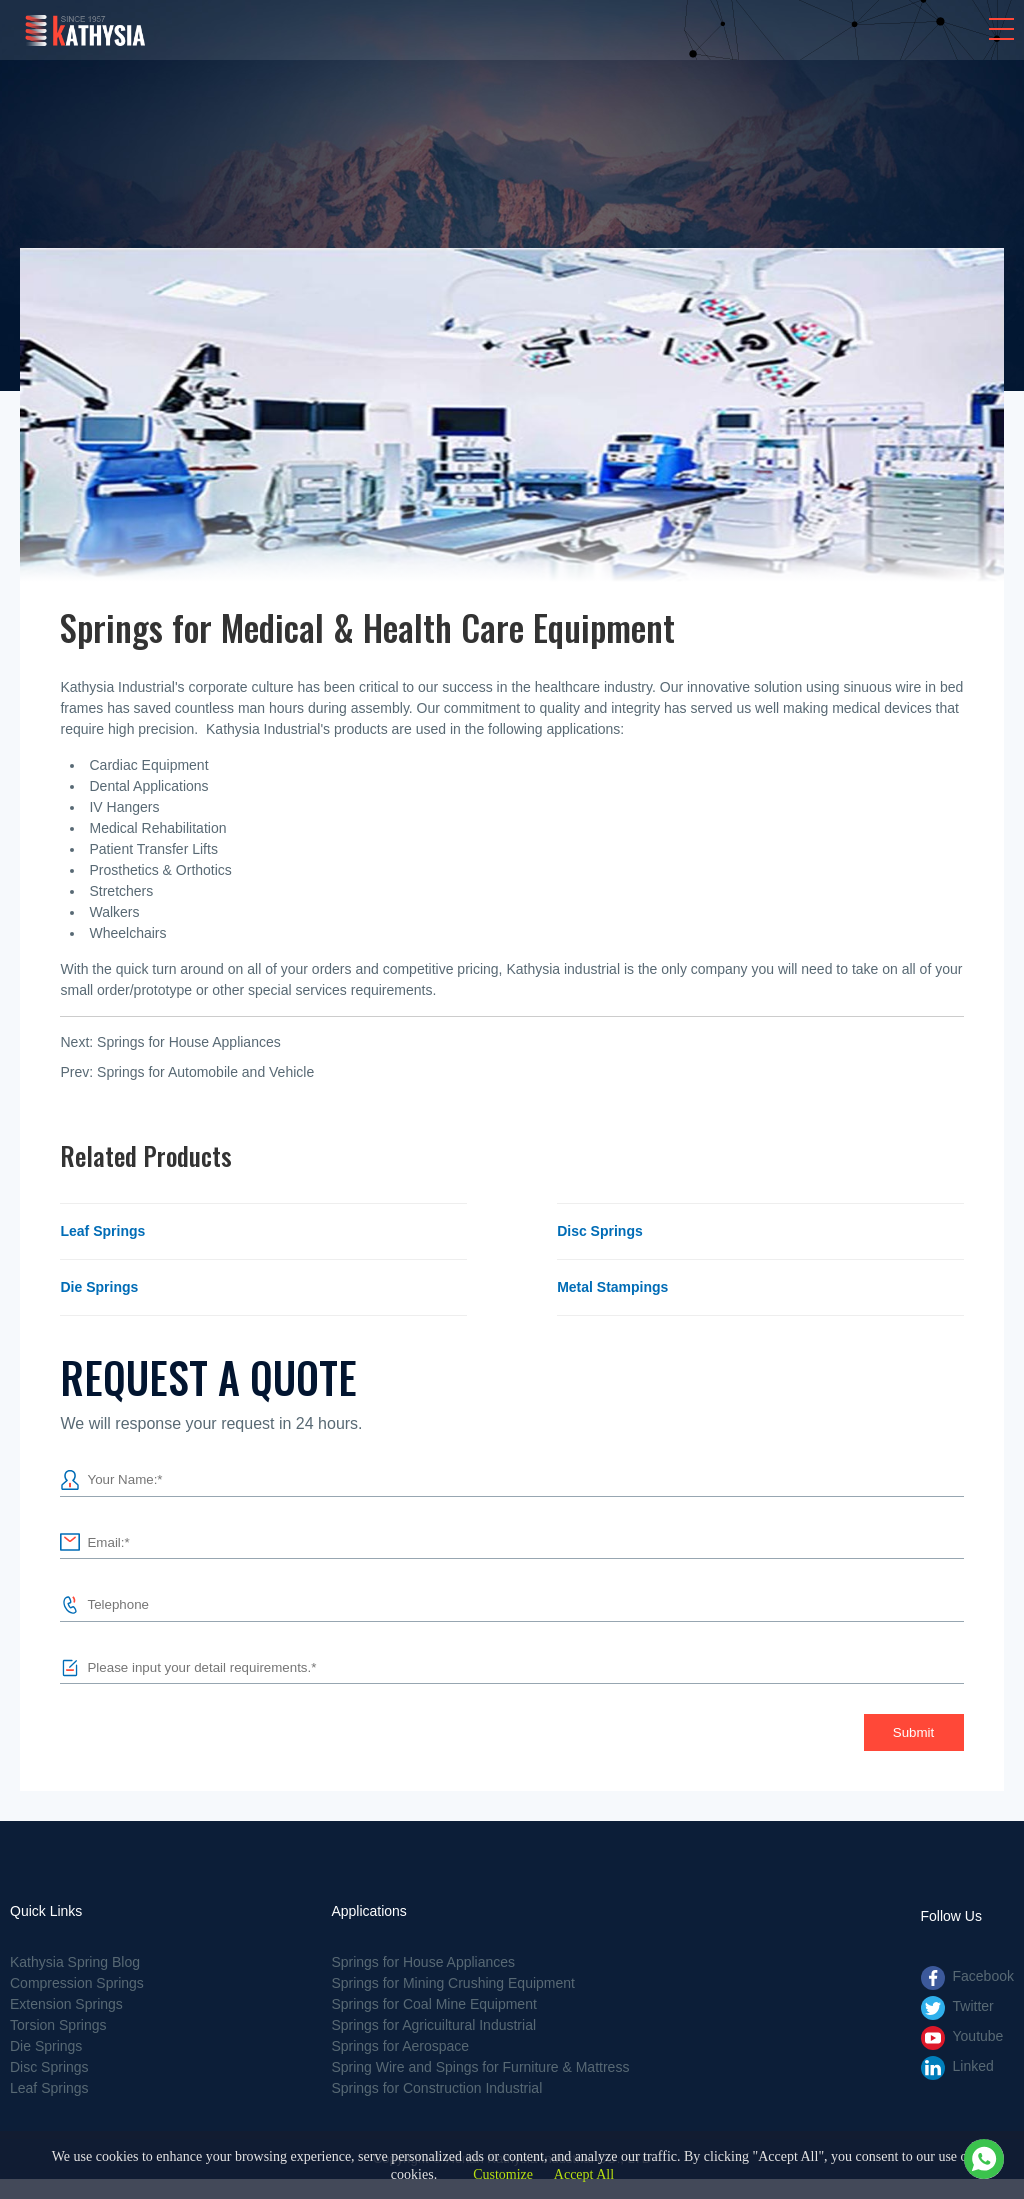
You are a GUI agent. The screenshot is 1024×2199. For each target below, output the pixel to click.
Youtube (978, 2036)
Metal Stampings (612, 1287)
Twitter (973, 2006)
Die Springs (99, 1287)
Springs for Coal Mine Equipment (433, 2004)
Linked (973, 2066)
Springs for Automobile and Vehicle (205, 1072)
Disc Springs (600, 1231)
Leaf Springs (102, 1231)
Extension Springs (66, 2004)
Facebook (983, 1976)
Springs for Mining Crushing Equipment (453, 1983)
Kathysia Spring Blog (75, 1962)
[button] (1001, 29)
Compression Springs (77, 1983)
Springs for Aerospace (400, 2046)
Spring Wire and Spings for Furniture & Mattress (480, 2067)
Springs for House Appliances (189, 1042)
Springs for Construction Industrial (436, 2088)
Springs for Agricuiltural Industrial (433, 2025)
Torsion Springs (58, 2025)
